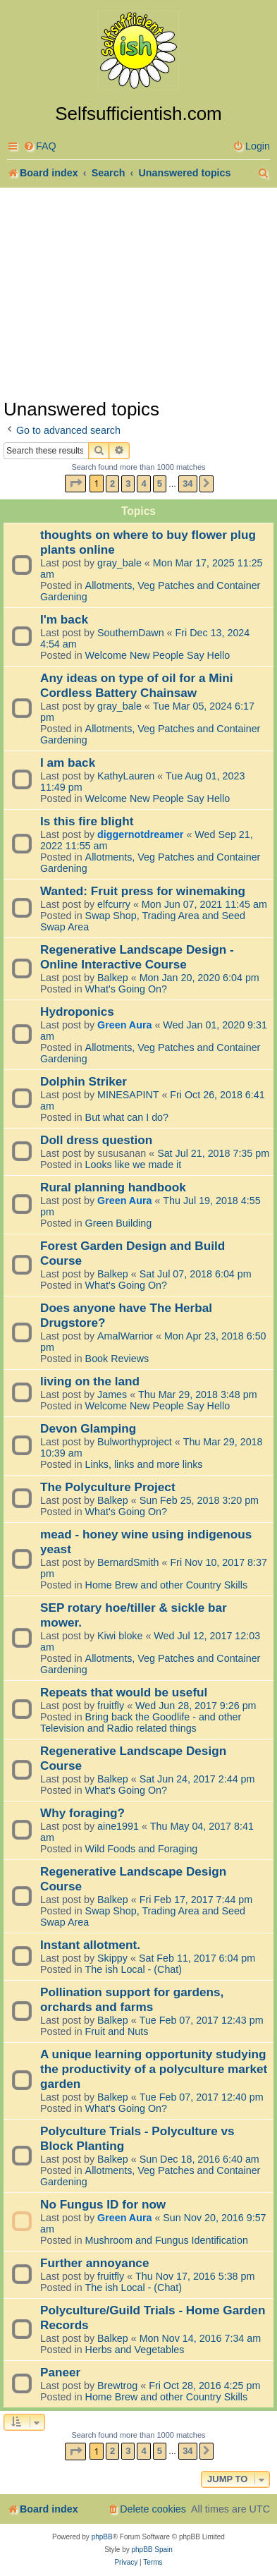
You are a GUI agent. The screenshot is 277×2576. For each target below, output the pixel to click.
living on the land (90, 1381)
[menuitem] (39, 146)
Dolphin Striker (83, 1081)
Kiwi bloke (119, 1635)
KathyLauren (125, 776)
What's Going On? (126, 989)
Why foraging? (82, 1813)
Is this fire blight (87, 821)
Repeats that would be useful (123, 1692)
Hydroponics (77, 1011)
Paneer (60, 2372)
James (112, 1394)
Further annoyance (94, 2263)
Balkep (112, 977)
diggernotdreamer (140, 834)
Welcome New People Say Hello (157, 655)
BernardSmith (128, 1562)
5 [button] (159, 483)
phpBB (102, 2537)
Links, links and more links (144, 1464)
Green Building (118, 1223)
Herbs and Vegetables (135, 2349)
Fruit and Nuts (117, 2031)
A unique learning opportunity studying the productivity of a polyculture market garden (153, 2069)
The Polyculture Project (108, 1487)
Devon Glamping (88, 1428)
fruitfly (110, 1705)
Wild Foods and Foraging (141, 1848)
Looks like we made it (133, 1164)
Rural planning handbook (113, 1187)
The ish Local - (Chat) (133, 1969)
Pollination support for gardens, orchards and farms (131, 1999)
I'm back (64, 619)
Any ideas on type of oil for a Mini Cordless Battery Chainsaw (136, 685)
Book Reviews (117, 1358)
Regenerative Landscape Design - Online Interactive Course (137, 956)
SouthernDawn (130, 632)
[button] (75, 483)
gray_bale (119, 563)
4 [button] (143, 483)
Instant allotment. (90, 1945)
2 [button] (112, 483)
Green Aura (124, 1025)
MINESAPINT (128, 1094)
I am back (67, 762)
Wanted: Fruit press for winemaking (142, 891)
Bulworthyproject (134, 1441)
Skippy (112, 1958)
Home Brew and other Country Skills (166, 1585)
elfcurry (113, 904)
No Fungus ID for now (103, 2204)
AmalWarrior (125, 1336)
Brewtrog (117, 2385)
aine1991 (118, 1826)
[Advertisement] (138, 292)
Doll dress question (96, 1140)
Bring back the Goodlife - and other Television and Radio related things (140, 1722)
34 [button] (187, 483)
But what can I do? (126, 1117)
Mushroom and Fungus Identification (166, 2240)
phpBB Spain (151, 2549)
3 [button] (127, 483)
